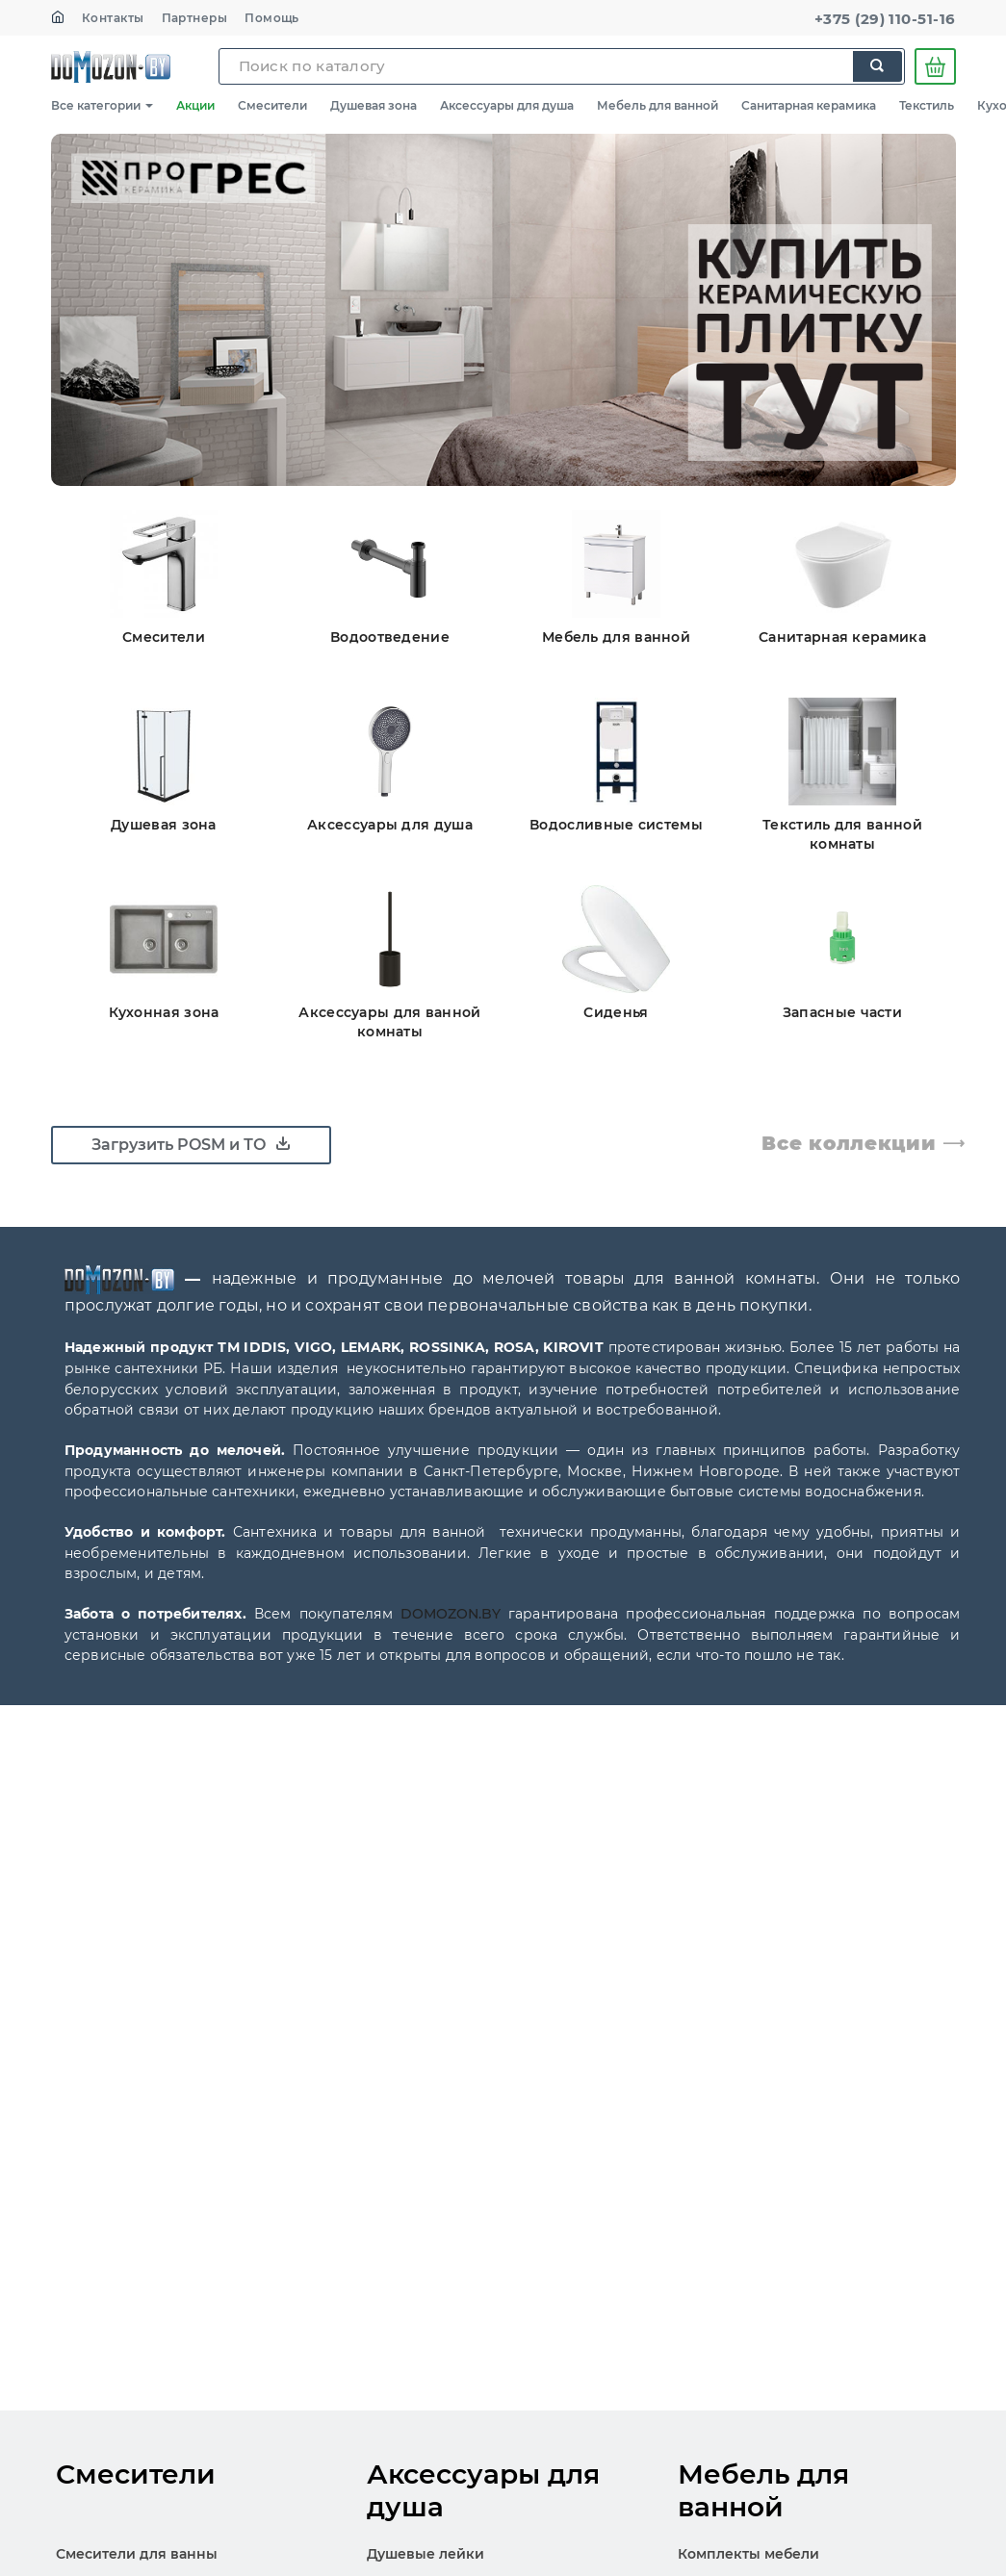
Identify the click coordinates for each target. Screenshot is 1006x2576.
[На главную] (57, 18)
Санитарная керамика (808, 105)
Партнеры (195, 18)
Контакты (113, 18)
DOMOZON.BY (450, 1613)
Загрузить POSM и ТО (191, 1144)
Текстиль (926, 105)
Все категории (102, 105)
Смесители (272, 105)
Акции (195, 105)
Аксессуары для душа (507, 105)
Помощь (272, 18)
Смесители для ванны (137, 2554)
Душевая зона (373, 105)
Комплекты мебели (748, 2554)
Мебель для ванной (657, 105)
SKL (110, 66)
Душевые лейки (425, 2554)
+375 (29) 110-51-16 (885, 19)
